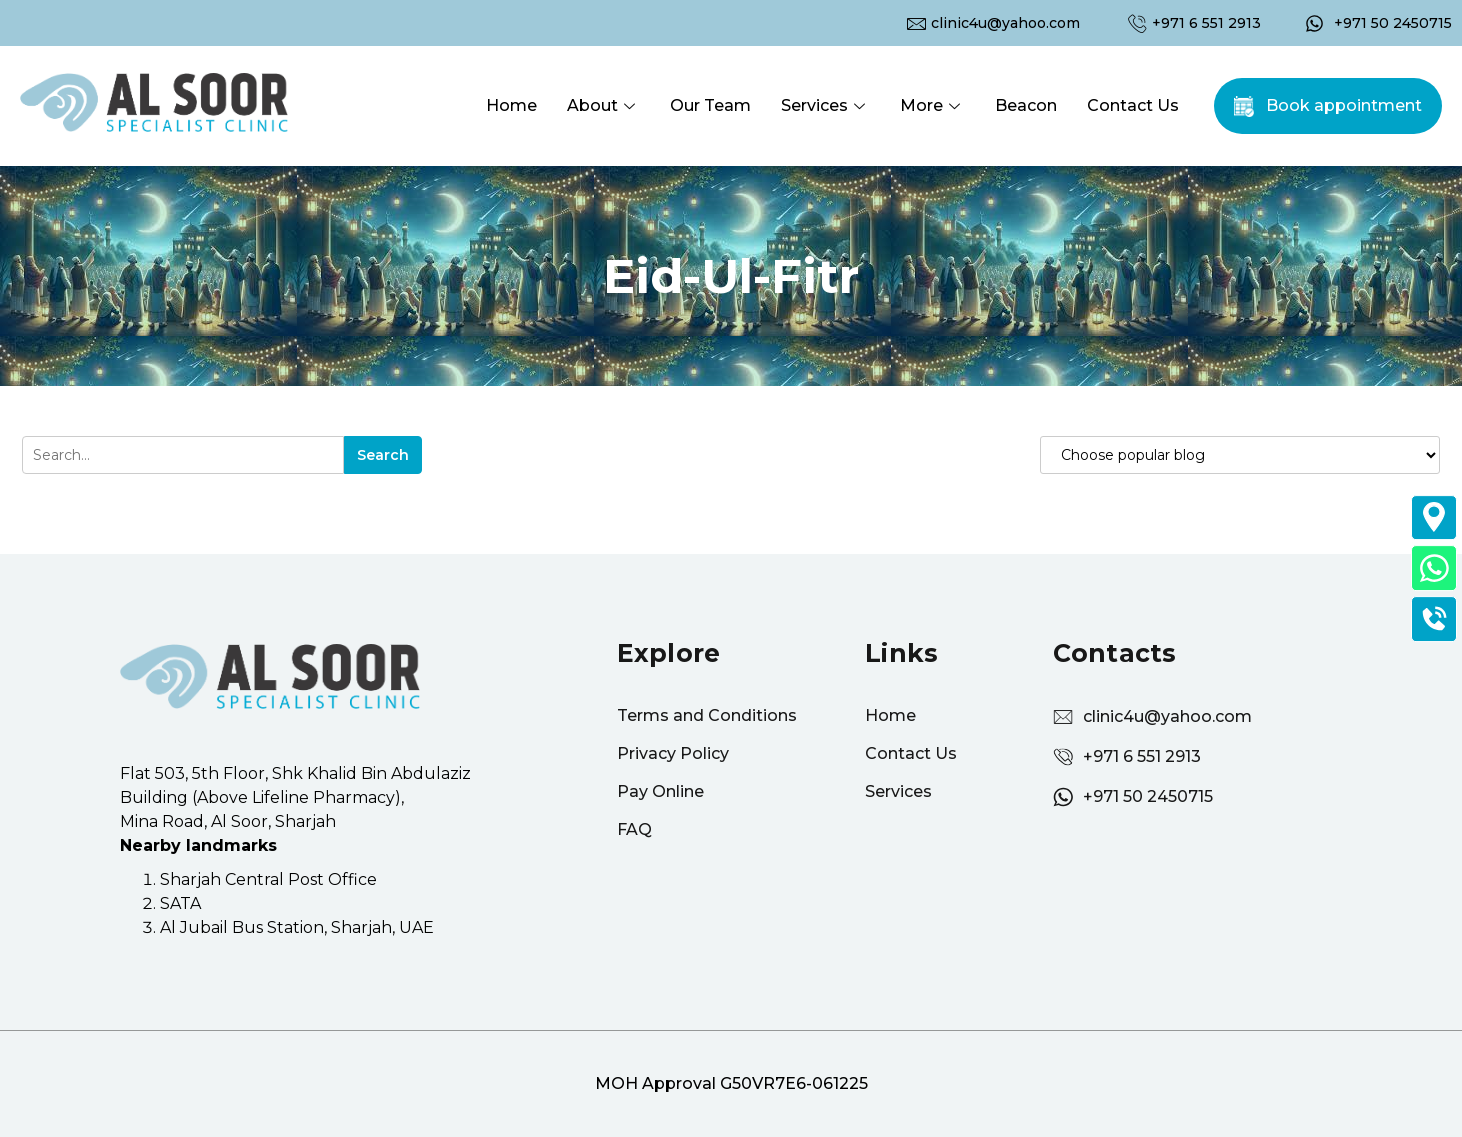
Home (511, 105)
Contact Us (1133, 105)
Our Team (710, 105)
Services (825, 105)
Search (383, 455)
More (932, 105)
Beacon (1026, 105)
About (603, 105)
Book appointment (1344, 105)
